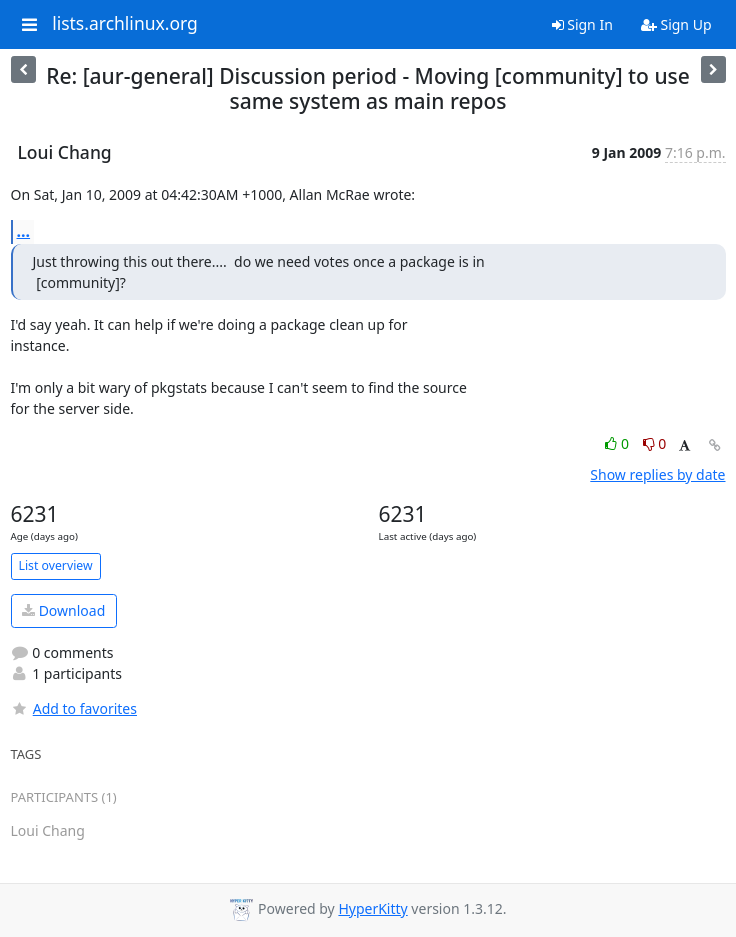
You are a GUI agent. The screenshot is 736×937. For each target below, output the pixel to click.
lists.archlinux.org (125, 24)
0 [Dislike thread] (655, 443)
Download (63, 610)
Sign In (582, 24)
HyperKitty (372, 908)
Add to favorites (74, 708)
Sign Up (676, 24)
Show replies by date (657, 474)
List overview (56, 565)
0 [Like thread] (618, 443)
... (24, 231)
